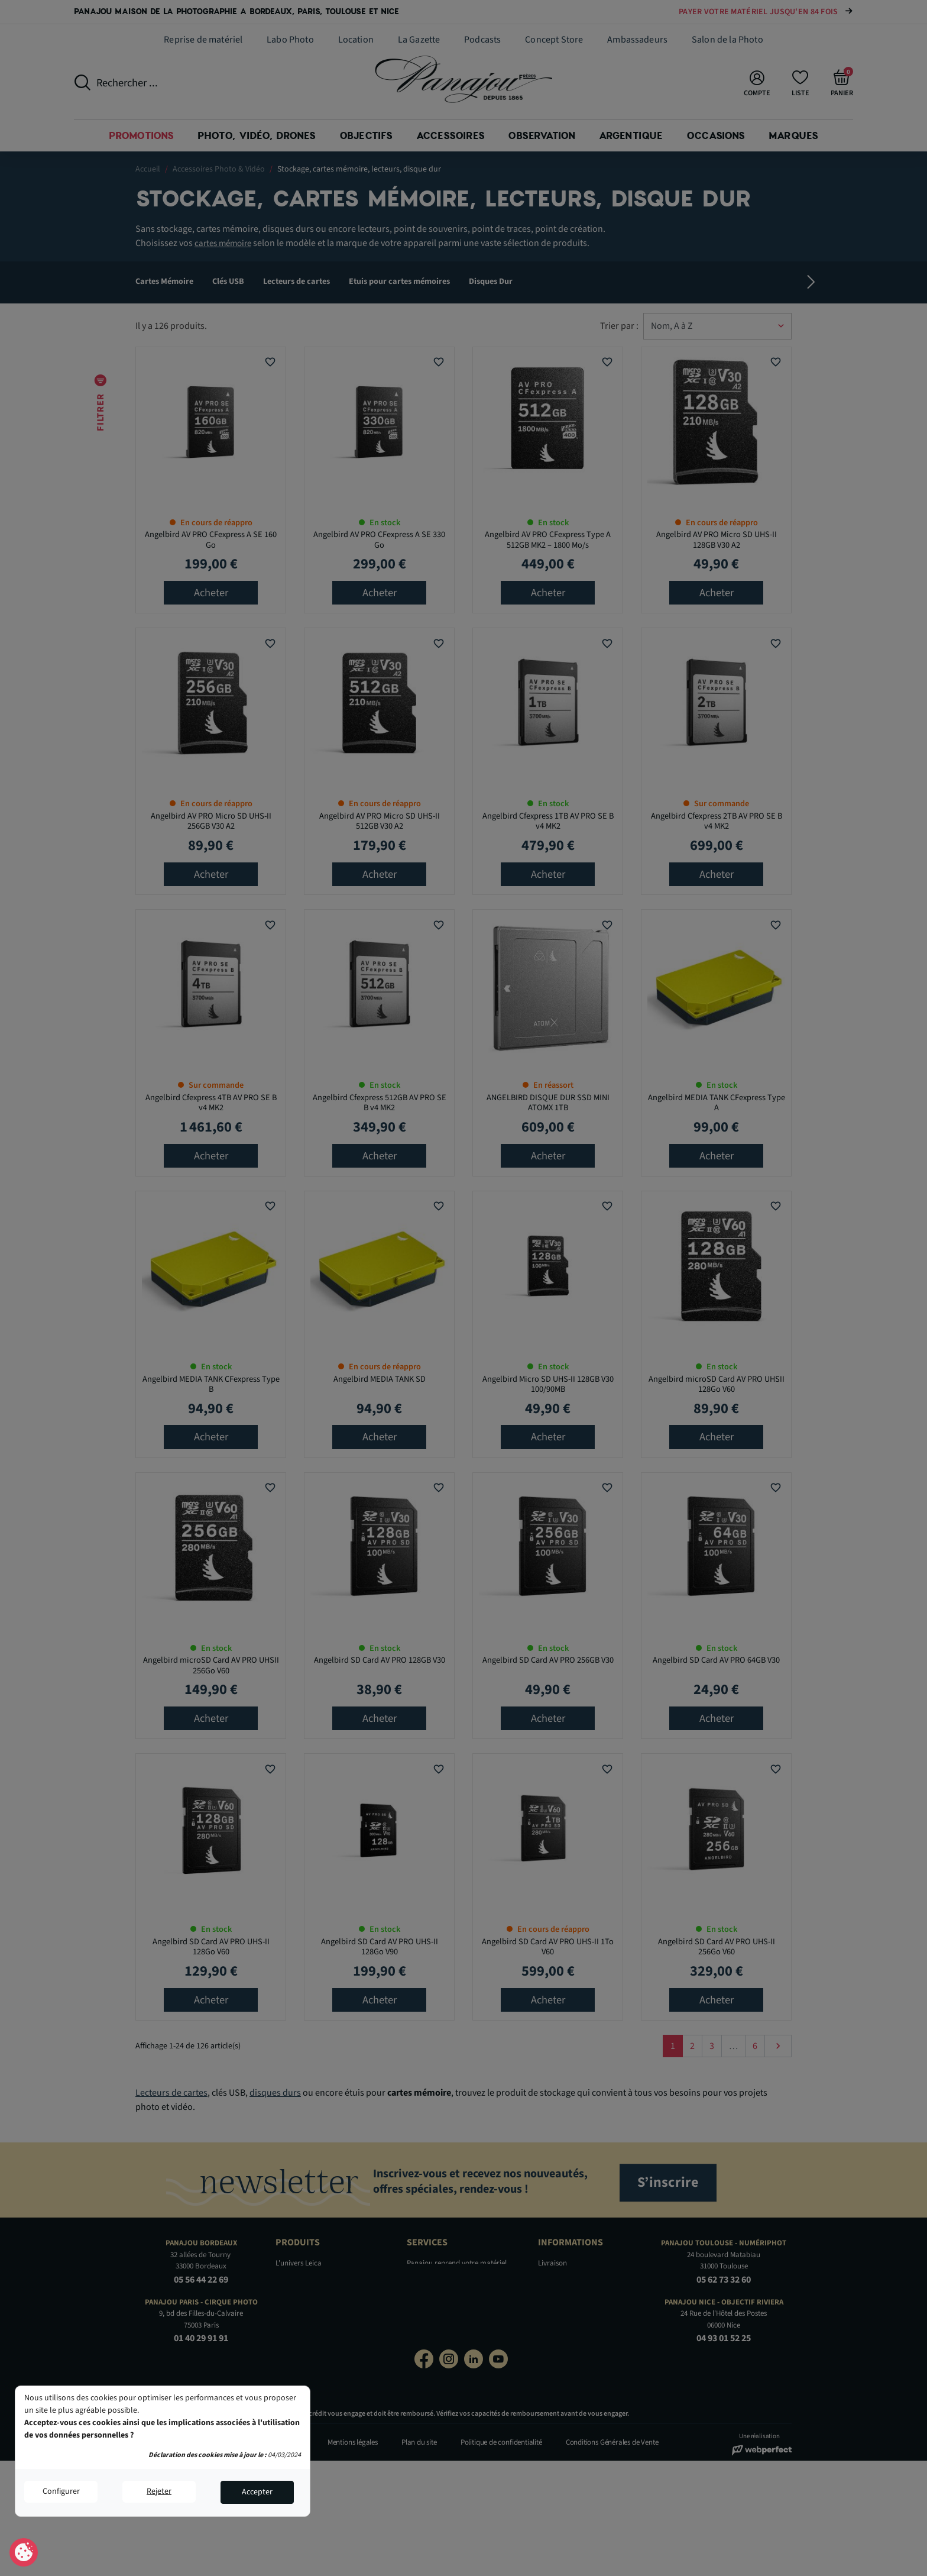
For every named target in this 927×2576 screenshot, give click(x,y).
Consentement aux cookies (24, 2553)
